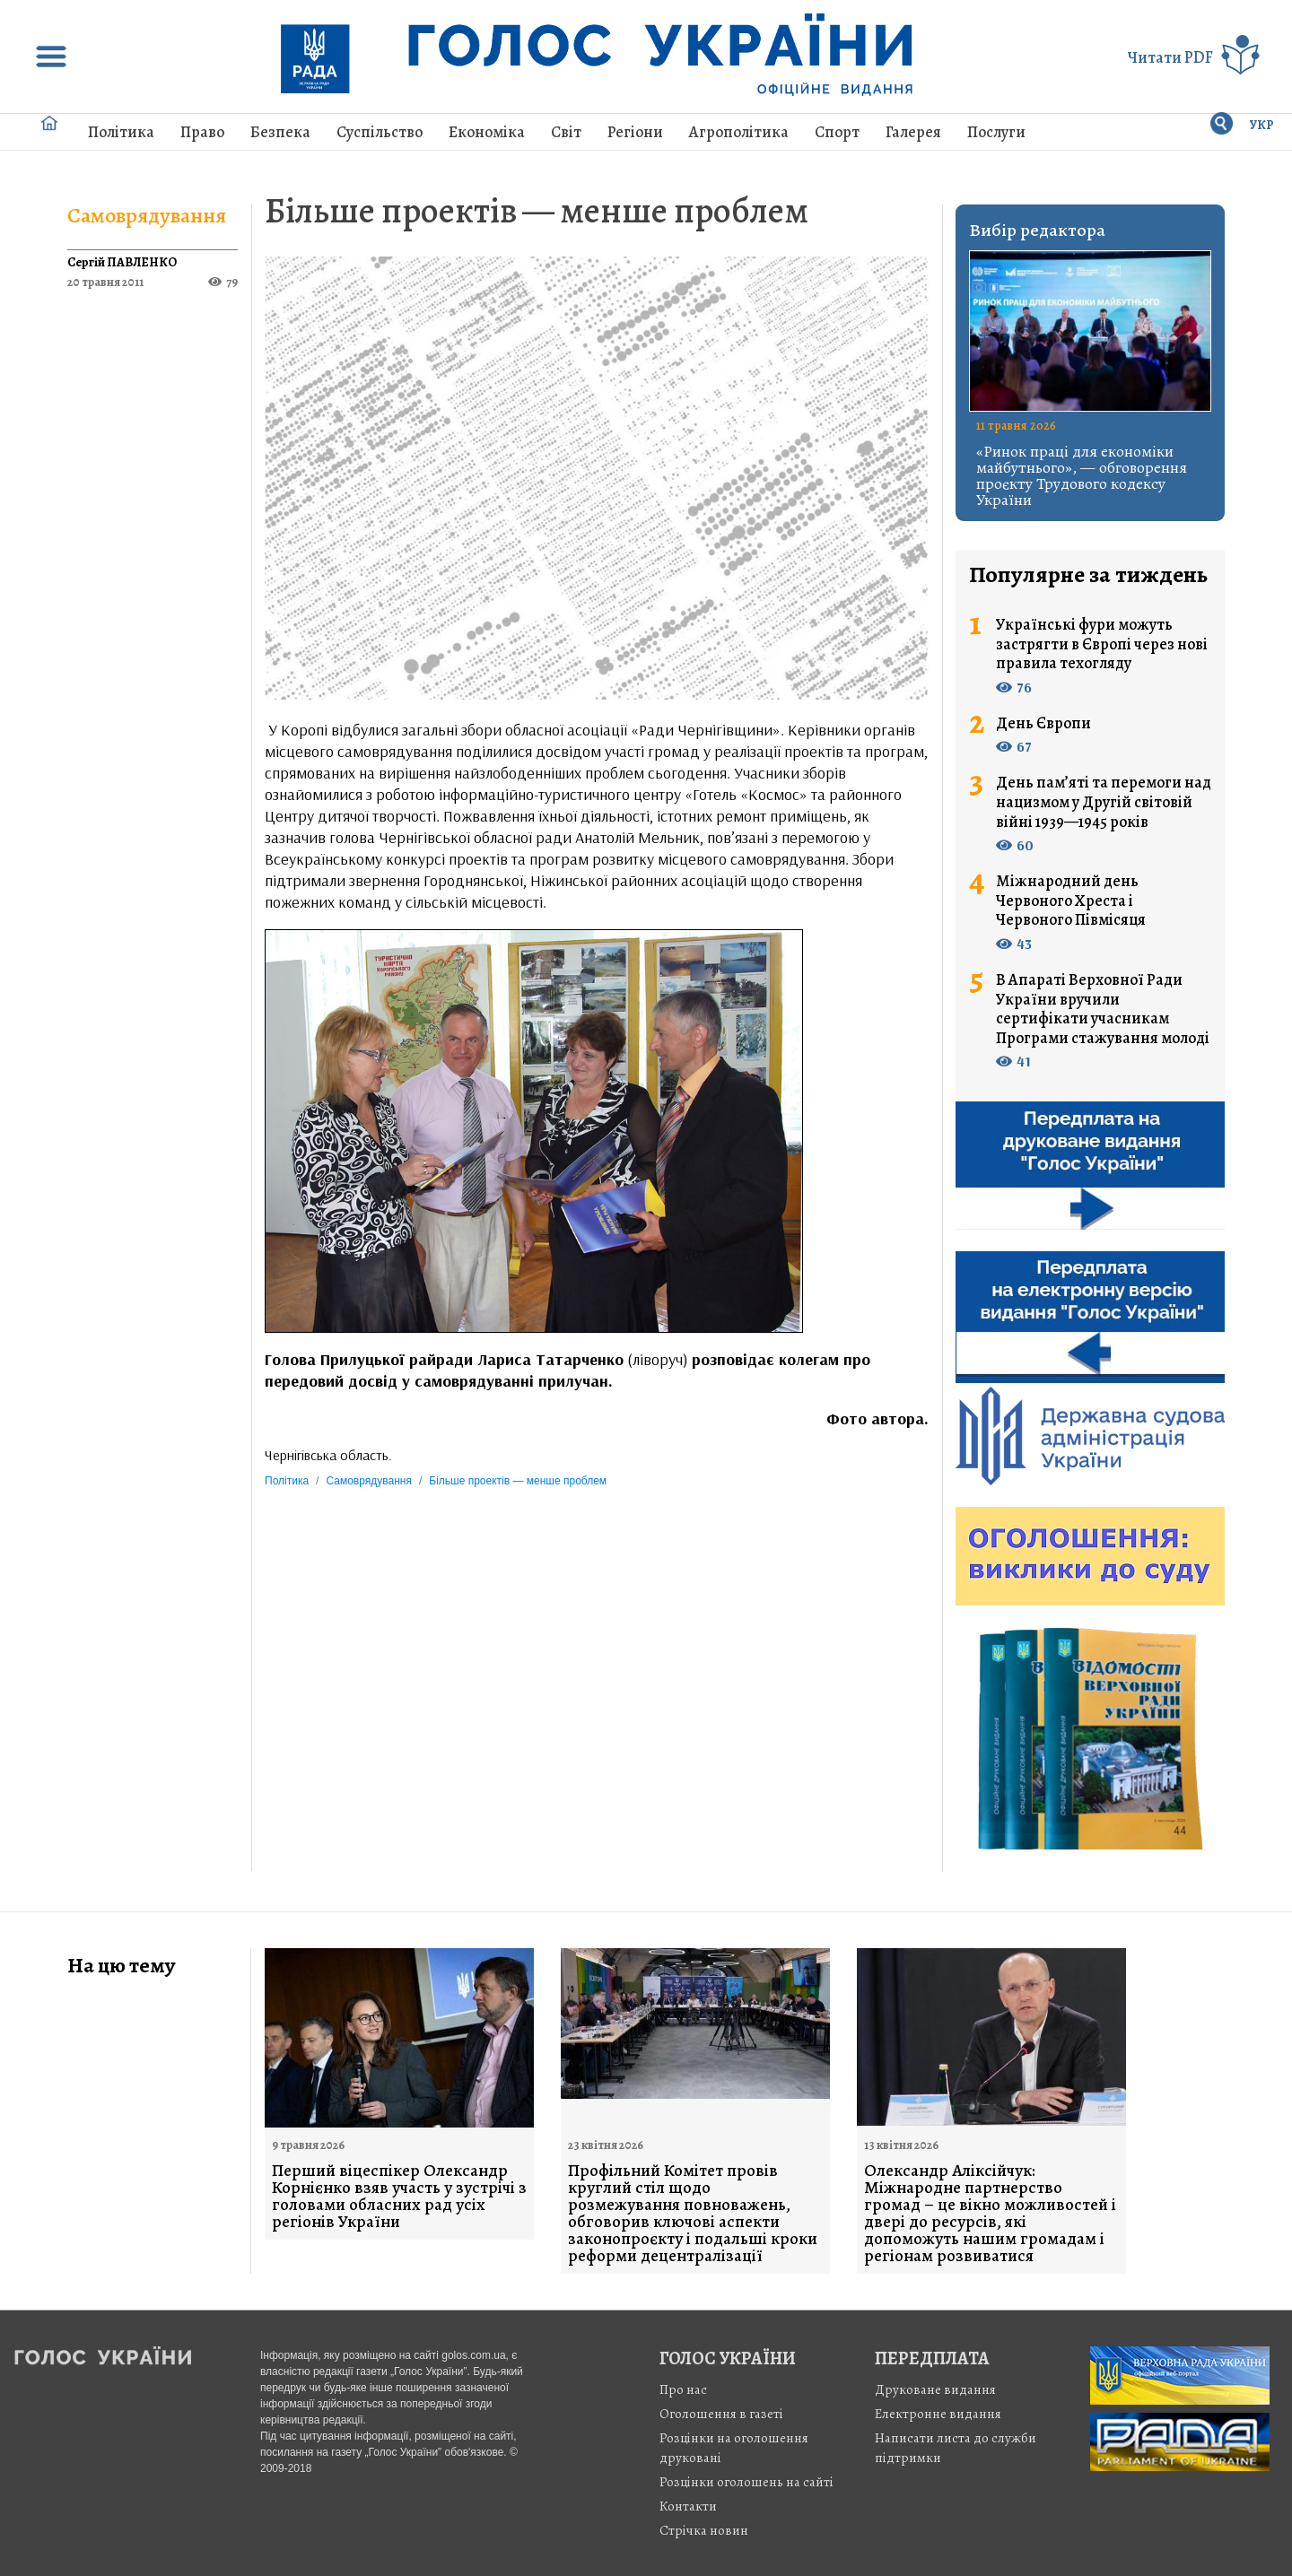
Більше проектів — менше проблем (536, 210)
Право (202, 132)
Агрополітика (739, 132)
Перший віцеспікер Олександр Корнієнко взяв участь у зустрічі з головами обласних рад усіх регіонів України (399, 2197)
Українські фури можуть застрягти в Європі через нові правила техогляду (1102, 644)
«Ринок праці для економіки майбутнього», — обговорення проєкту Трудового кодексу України (1081, 475)
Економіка (487, 132)
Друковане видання (935, 2389)
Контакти (688, 2506)
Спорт (837, 132)
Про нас (683, 2389)
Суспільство (379, 132)
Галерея (913, 132)
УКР (1262, 125)
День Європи (1043, 724)
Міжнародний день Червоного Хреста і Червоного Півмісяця (1071, 901)
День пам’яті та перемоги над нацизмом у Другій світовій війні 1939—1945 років (1103, 802)
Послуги (996, 132)
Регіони (635, 132)
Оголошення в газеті (721, 2414)
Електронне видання (938, 2414)
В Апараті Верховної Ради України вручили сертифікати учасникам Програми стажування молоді (1102, 1009)
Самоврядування (146, 215)
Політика (121, 132)
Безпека (280, 132)
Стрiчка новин (703, 2530)
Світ (566, 132)
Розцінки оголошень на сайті (746, 2482)
